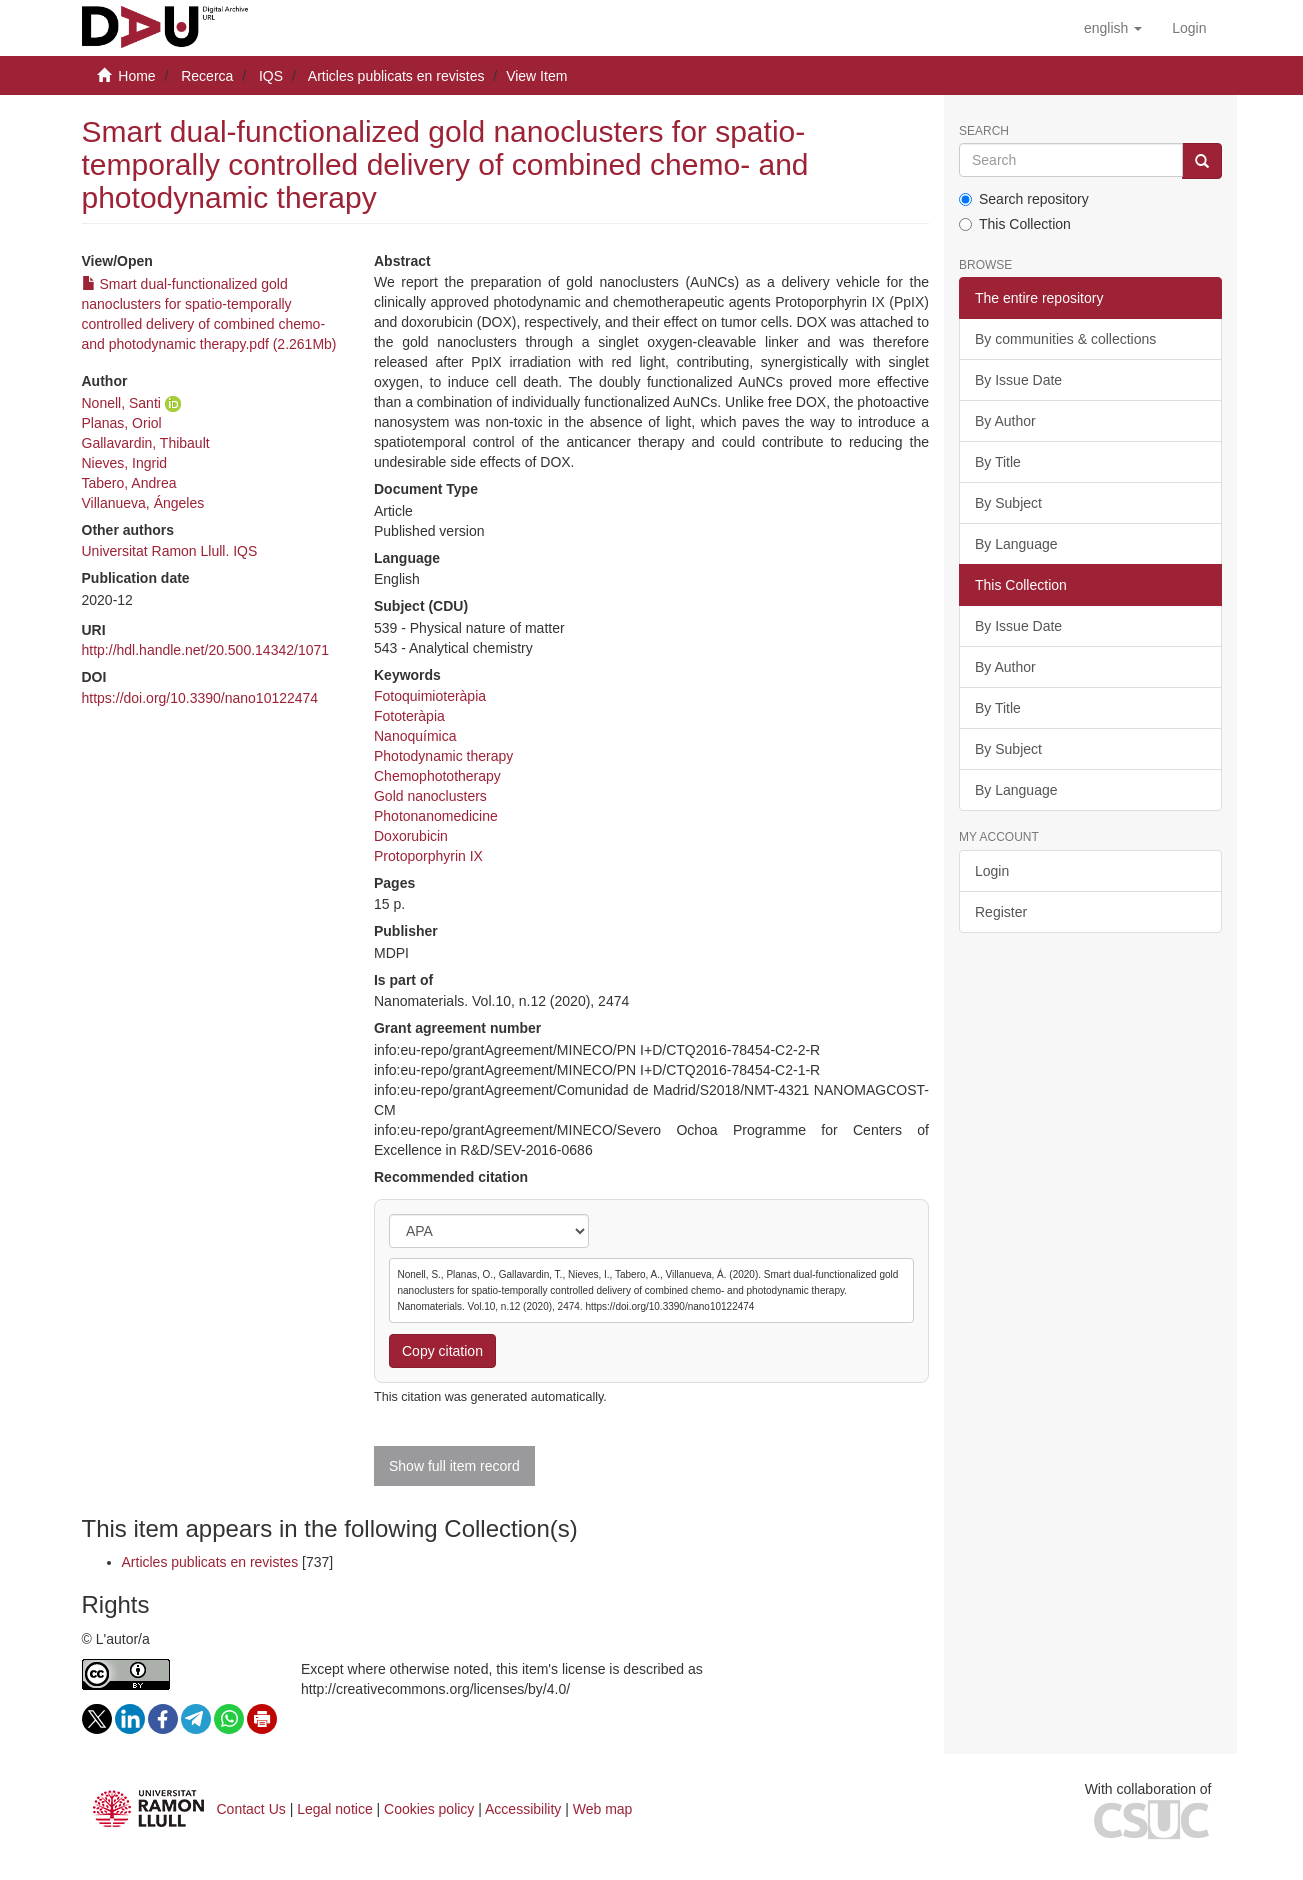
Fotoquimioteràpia (430, 696)
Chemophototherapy (437, 776)
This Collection (1015, 224)
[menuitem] (1189, 28)
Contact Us (251, 1809)
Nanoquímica (415, 736)
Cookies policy (429, 1809)
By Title (998, 462)
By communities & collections (1065, 339)
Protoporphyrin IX (428, 856)
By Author (1005, 421)
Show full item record (454, 1466)
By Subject (1008, 503)
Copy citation (442, 1351)
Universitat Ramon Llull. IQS (170, 551)
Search (984, 131)
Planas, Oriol (122, 423)
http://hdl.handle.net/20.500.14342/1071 (206, 650)
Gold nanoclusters (430, 796)
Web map (603, 1809)
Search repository (1024, 199)
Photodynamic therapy (443, 756)
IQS (271, 76)
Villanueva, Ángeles (143, 503)
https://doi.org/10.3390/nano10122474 (200, 698)
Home (136, 76)
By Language (1016, 544)
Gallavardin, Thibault (146, 443)
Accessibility (523, 1809)
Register (1001, 912)
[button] (1113, 28)
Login (992, 871)
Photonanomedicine (436, 816)
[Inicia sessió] (1189, 28)
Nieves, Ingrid (125, 463)
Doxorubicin (411, 836)
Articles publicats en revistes (396, 76)
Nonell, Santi (121, 403)
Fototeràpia (409, 716)
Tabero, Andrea (129, 483)
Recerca (207, 76)
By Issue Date (1018, 380)
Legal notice (335, 1809)
